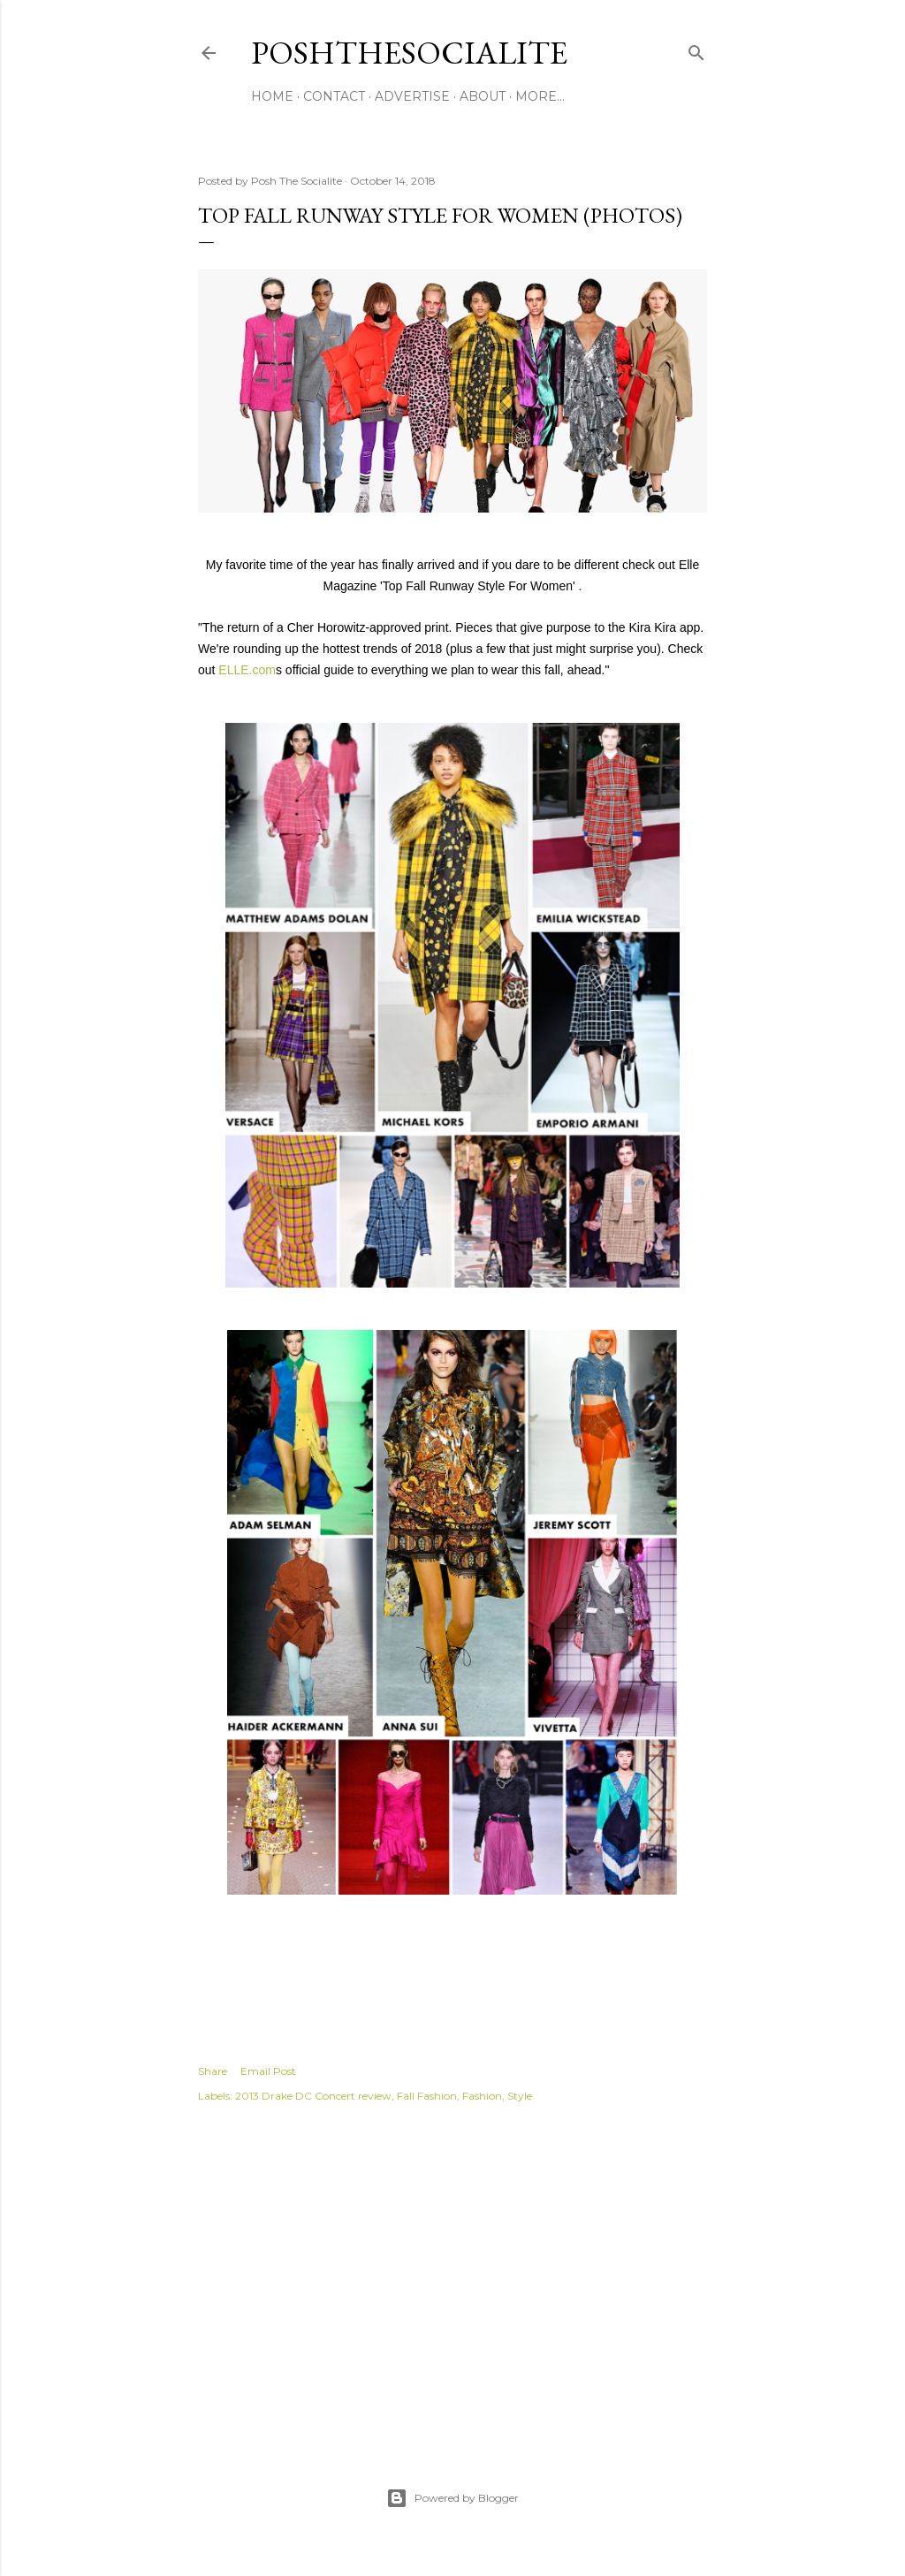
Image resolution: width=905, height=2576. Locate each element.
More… (540, 96)
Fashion (482, 2095)
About (483, 96)
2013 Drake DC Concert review (313, 2095)
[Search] (696, 49)
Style (519, 2095)
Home (272, 96)
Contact (334, 96)
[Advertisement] (452, 2275)
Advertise (412, 96)
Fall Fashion (427, 2095)
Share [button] (212, 2071)
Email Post (268, 2071)
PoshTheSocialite (409, 52)
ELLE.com (245, 670)
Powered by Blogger (452, 2498)
